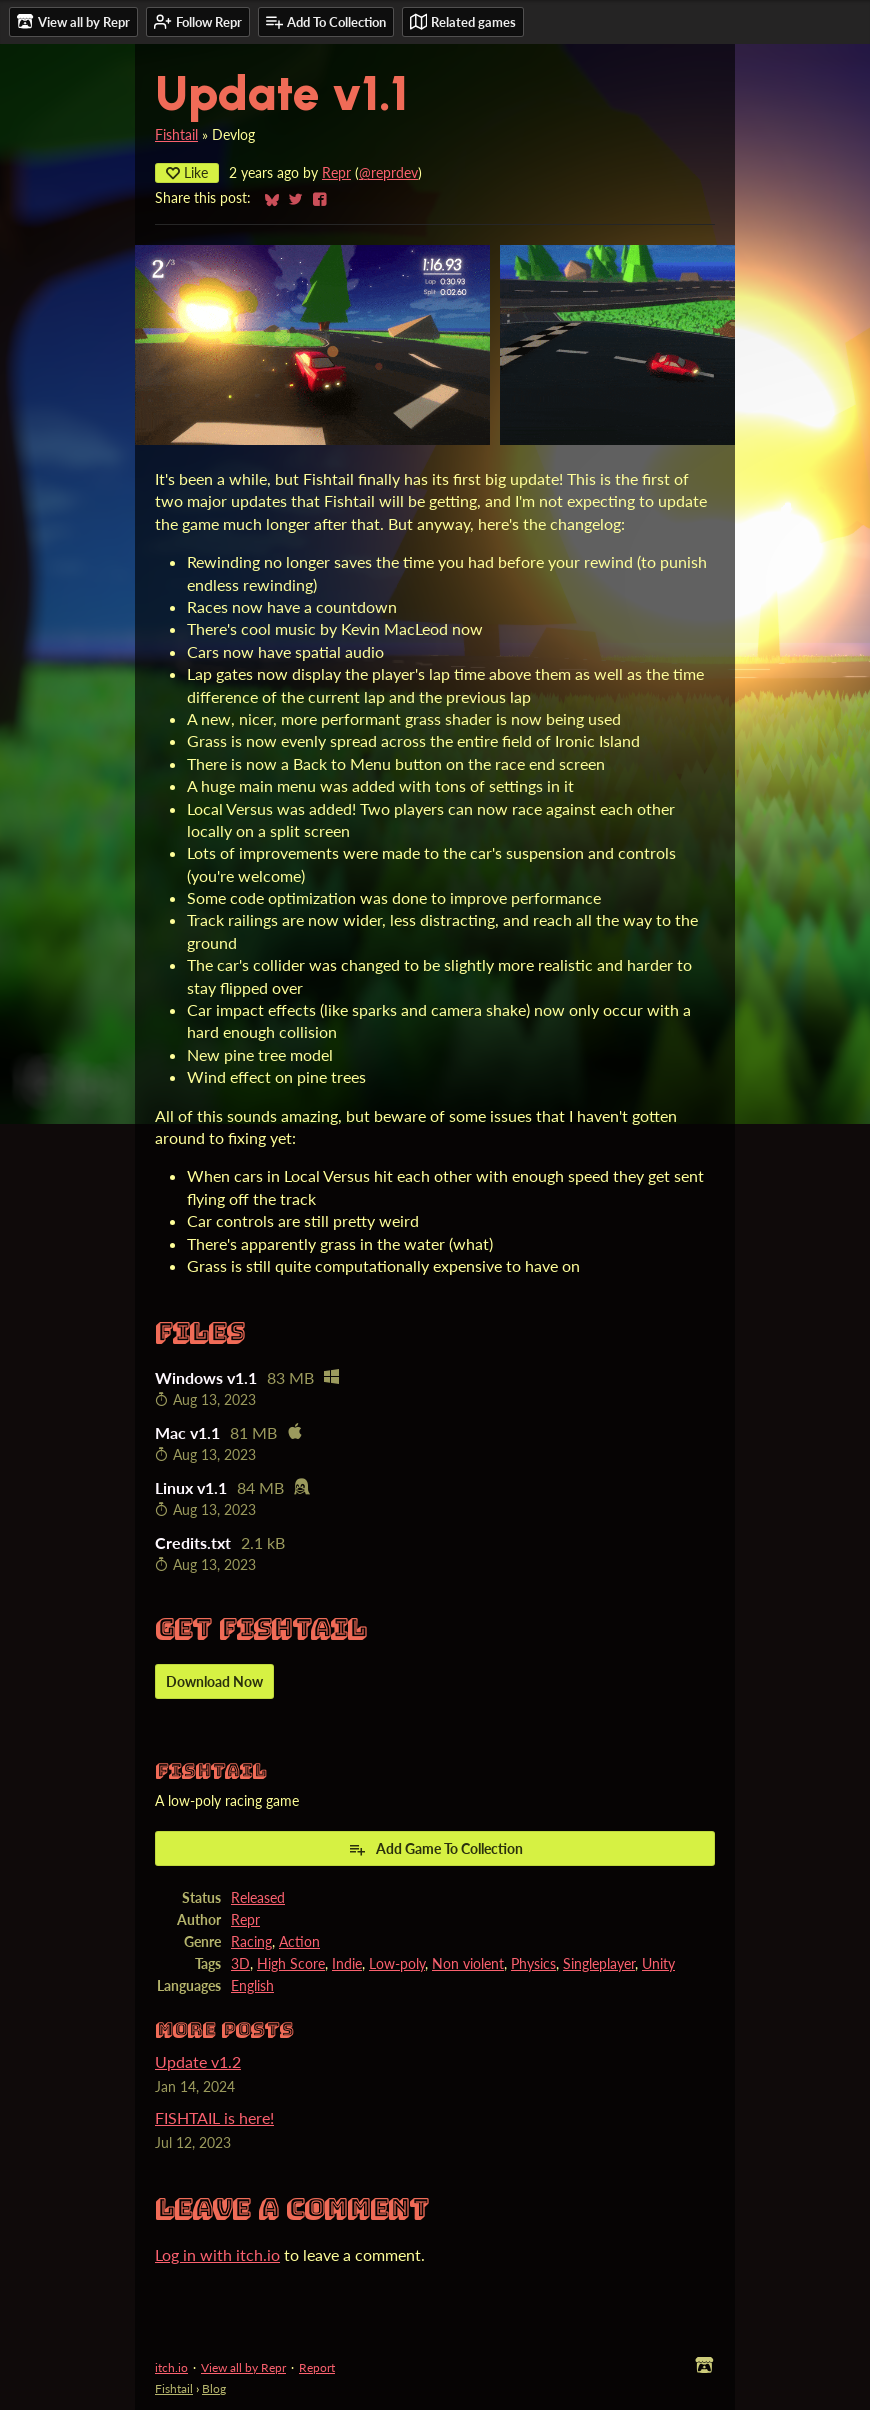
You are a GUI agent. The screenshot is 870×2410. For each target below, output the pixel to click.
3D (240, 1964)
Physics (533, 1964)
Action (299, 1942)
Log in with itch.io (217, 2254)
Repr (336, 173)
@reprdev (388, 173)
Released (258, 1898)
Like (187, 172)
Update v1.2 (198, 2061)
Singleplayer (599, 1964)
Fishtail (176, 135)
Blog (214, 2388)
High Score (291, 1964)
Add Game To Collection (435, 1849)
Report (317, 2367)
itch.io (171, 2367)
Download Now (214, 1681)
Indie (347, 1964)
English (252, 1986)
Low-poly (397, 1964)
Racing (251, 1942)
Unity (658, 1964)
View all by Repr (243, 2367)
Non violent (468, 1964)
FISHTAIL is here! (214, 2117)
